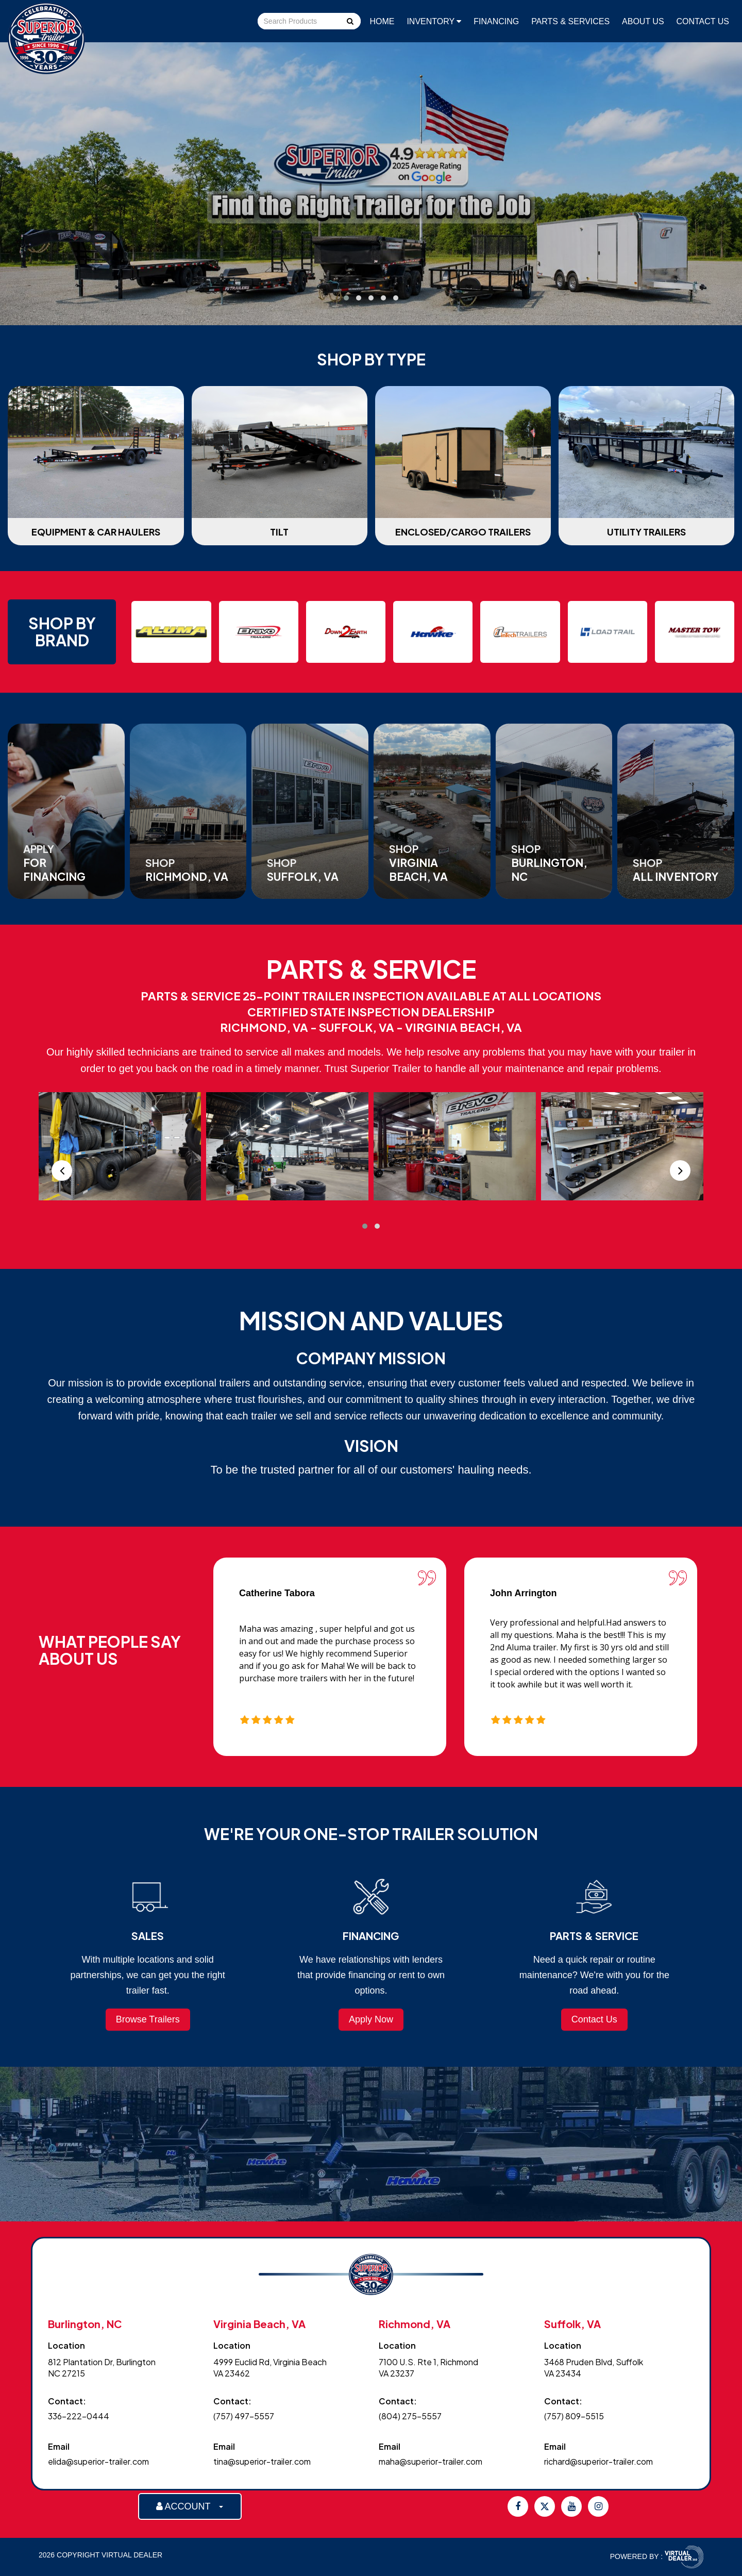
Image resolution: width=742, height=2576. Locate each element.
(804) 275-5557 (410, 2416)
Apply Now (371, 2019)
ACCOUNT (190, 2506)
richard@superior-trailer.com (598, 2461)
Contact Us (702, 21)
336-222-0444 (78, 2416)
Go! (349, 22)
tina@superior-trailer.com (262, 2461)
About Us (643, 21)
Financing (496, 21)
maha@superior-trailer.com (430, 2461)
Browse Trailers (148, 2019)
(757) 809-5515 (574, 2416)
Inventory (434, 21)
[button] (346, 298)
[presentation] (62, 1170)
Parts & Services (570, 21)
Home (382, 21)
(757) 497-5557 (243, 2416)
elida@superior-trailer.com (98, 2461)
